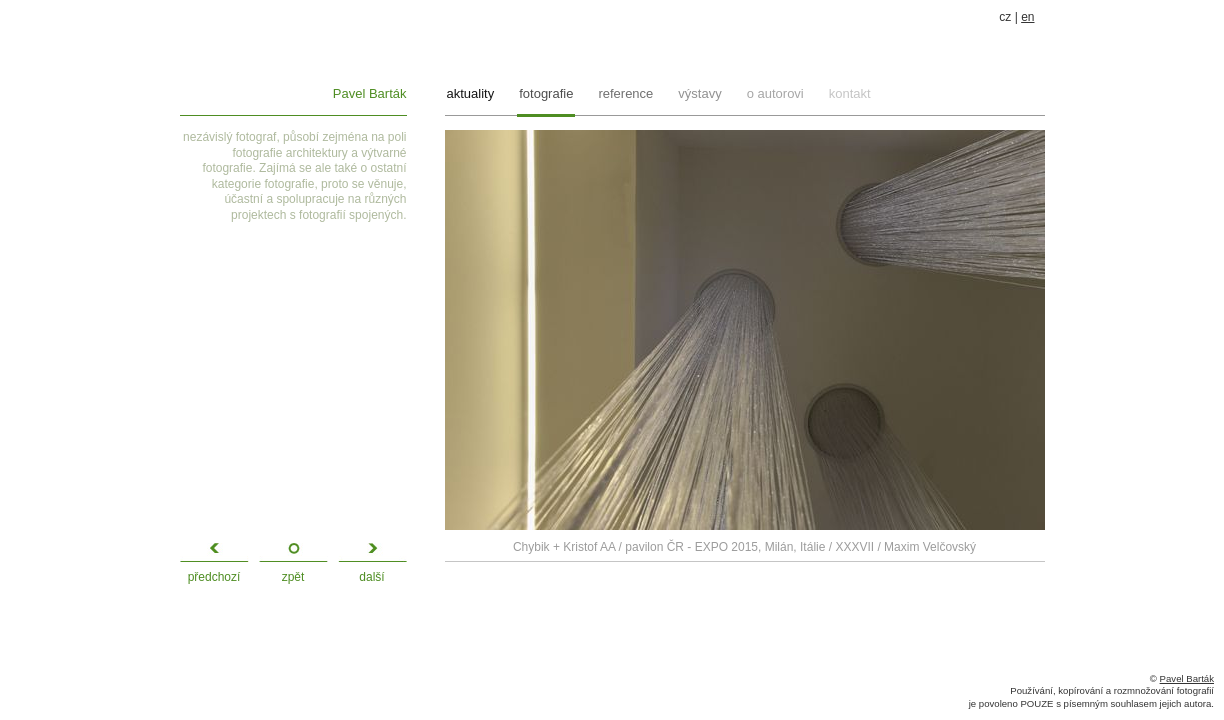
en (1027, 17)
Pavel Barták (370, 93)
